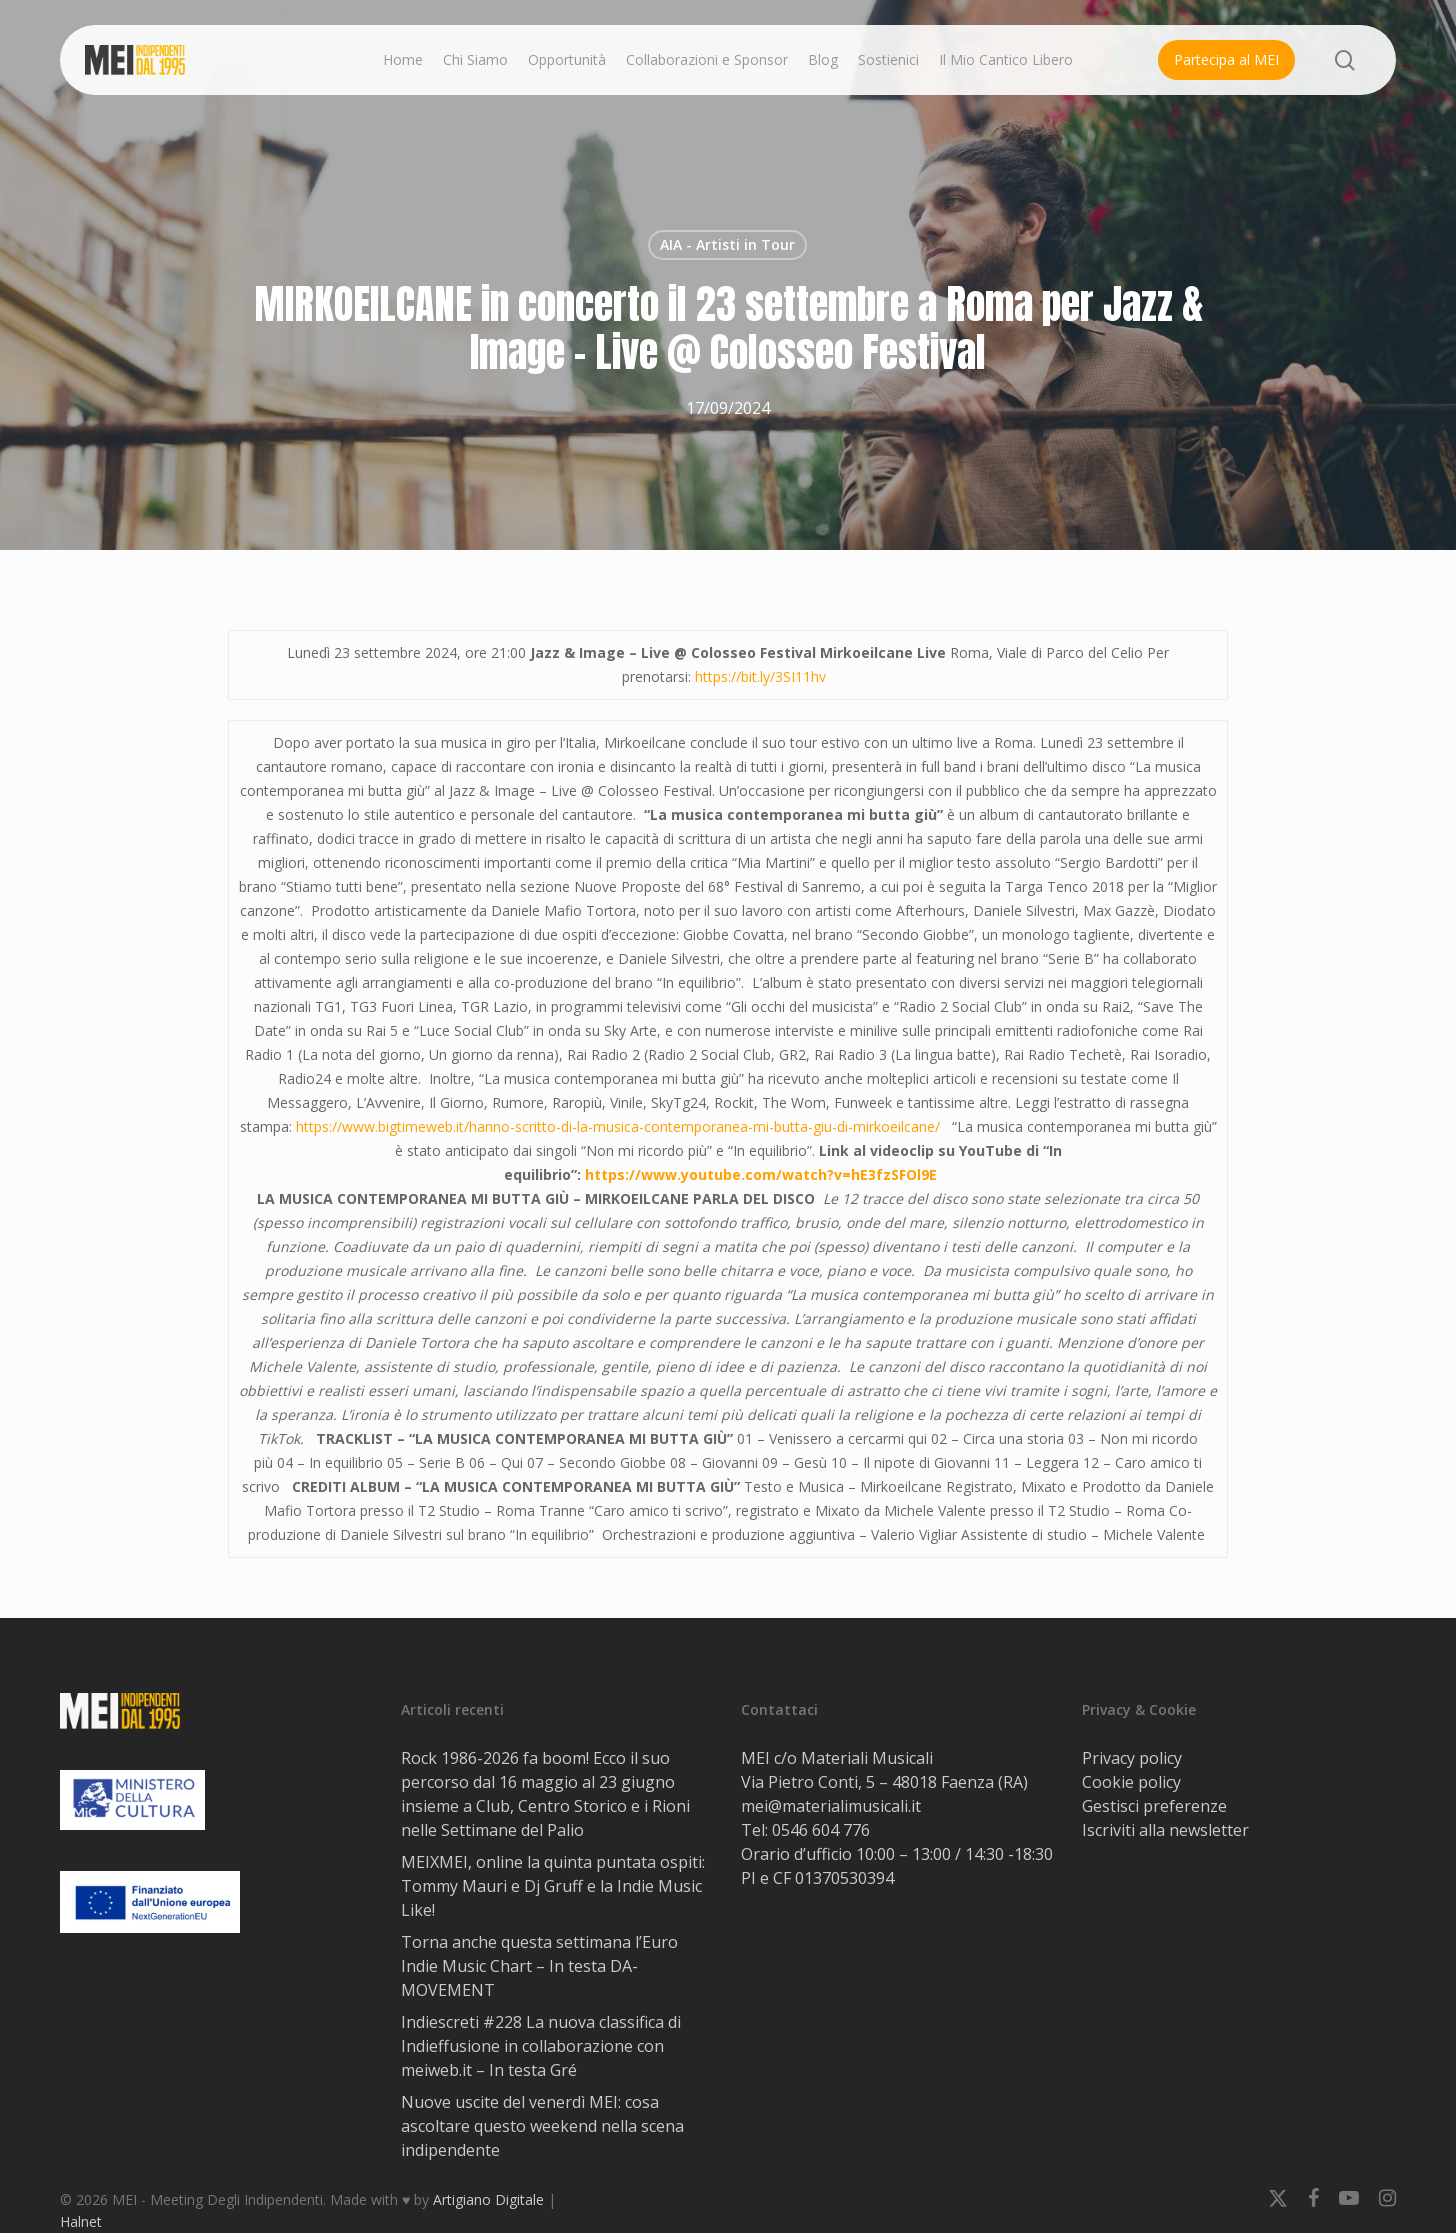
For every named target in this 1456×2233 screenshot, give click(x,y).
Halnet (81, 2221)
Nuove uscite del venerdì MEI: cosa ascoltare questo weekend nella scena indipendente (542, 2126)
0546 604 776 (821, 1830)
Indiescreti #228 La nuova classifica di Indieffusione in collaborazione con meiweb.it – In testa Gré (541, 2046)
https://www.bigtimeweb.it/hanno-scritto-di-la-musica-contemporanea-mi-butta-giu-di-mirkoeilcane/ (618, 1126)
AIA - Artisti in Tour (727, 244)
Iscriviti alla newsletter (1165, 1830)
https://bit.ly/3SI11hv (760, 676)
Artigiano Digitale (488, 2199)
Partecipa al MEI (1226, 59)
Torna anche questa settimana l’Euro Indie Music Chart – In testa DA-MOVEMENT (539, 1966)
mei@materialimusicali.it (831, 1806)
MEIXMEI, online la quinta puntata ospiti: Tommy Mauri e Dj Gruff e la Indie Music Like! (553, 1886)
